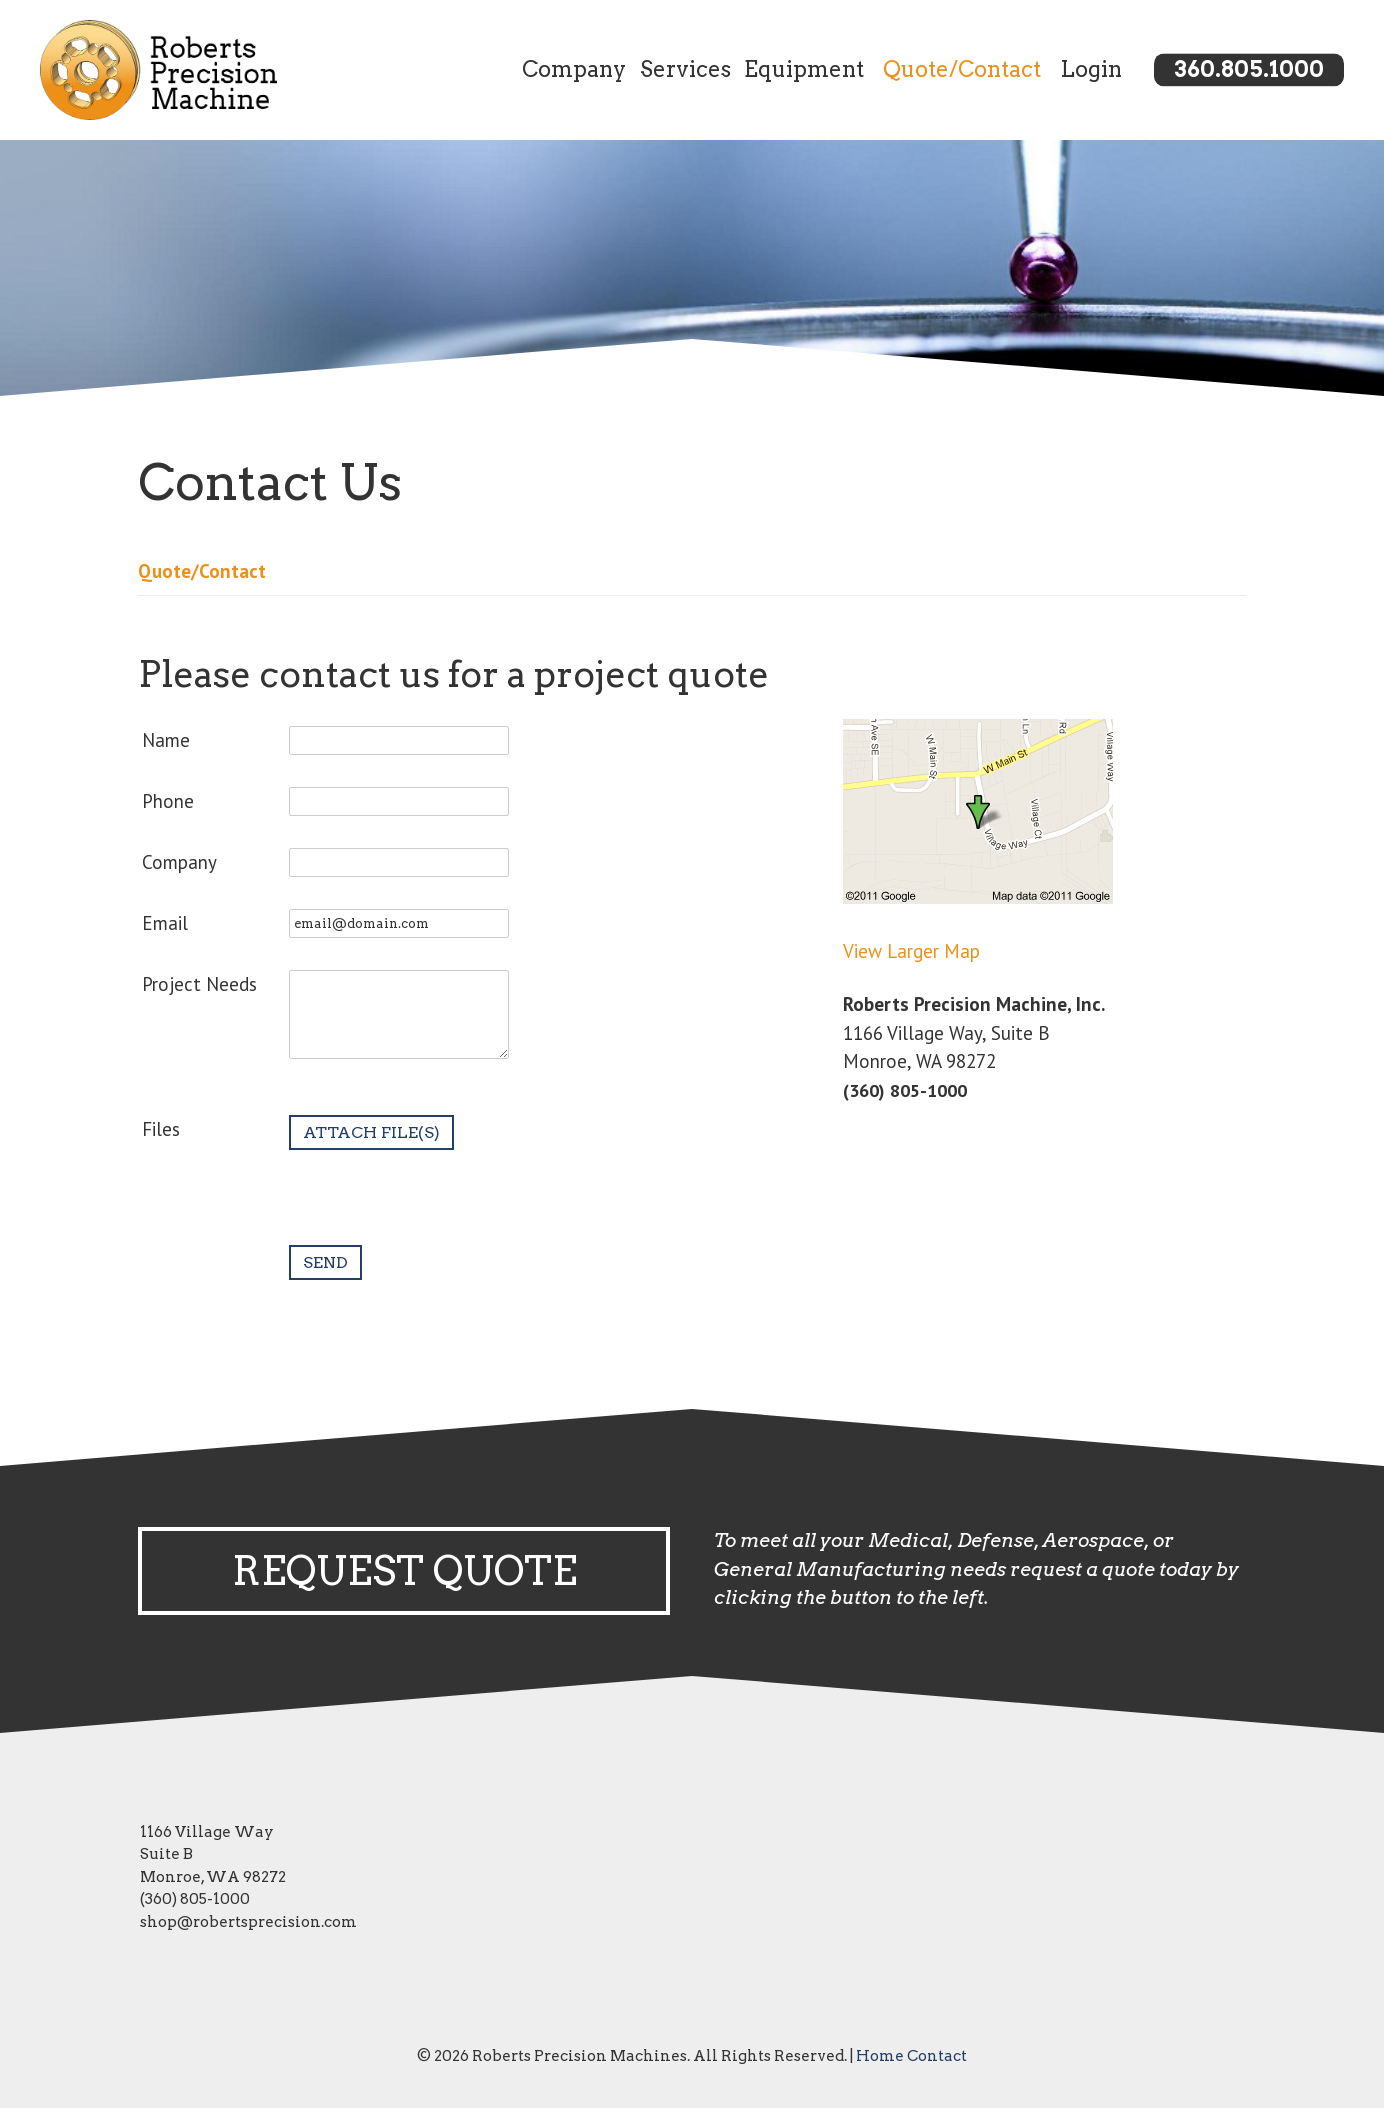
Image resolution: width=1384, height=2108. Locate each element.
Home (880, 2056)
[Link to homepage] (183, 70)
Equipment (804, 69)
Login (1091, 69)
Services (685, 69)
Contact (937, 2056)
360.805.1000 (1249, 69)
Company (574, 69)
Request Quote (404, 1571)
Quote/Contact (962, 69)
